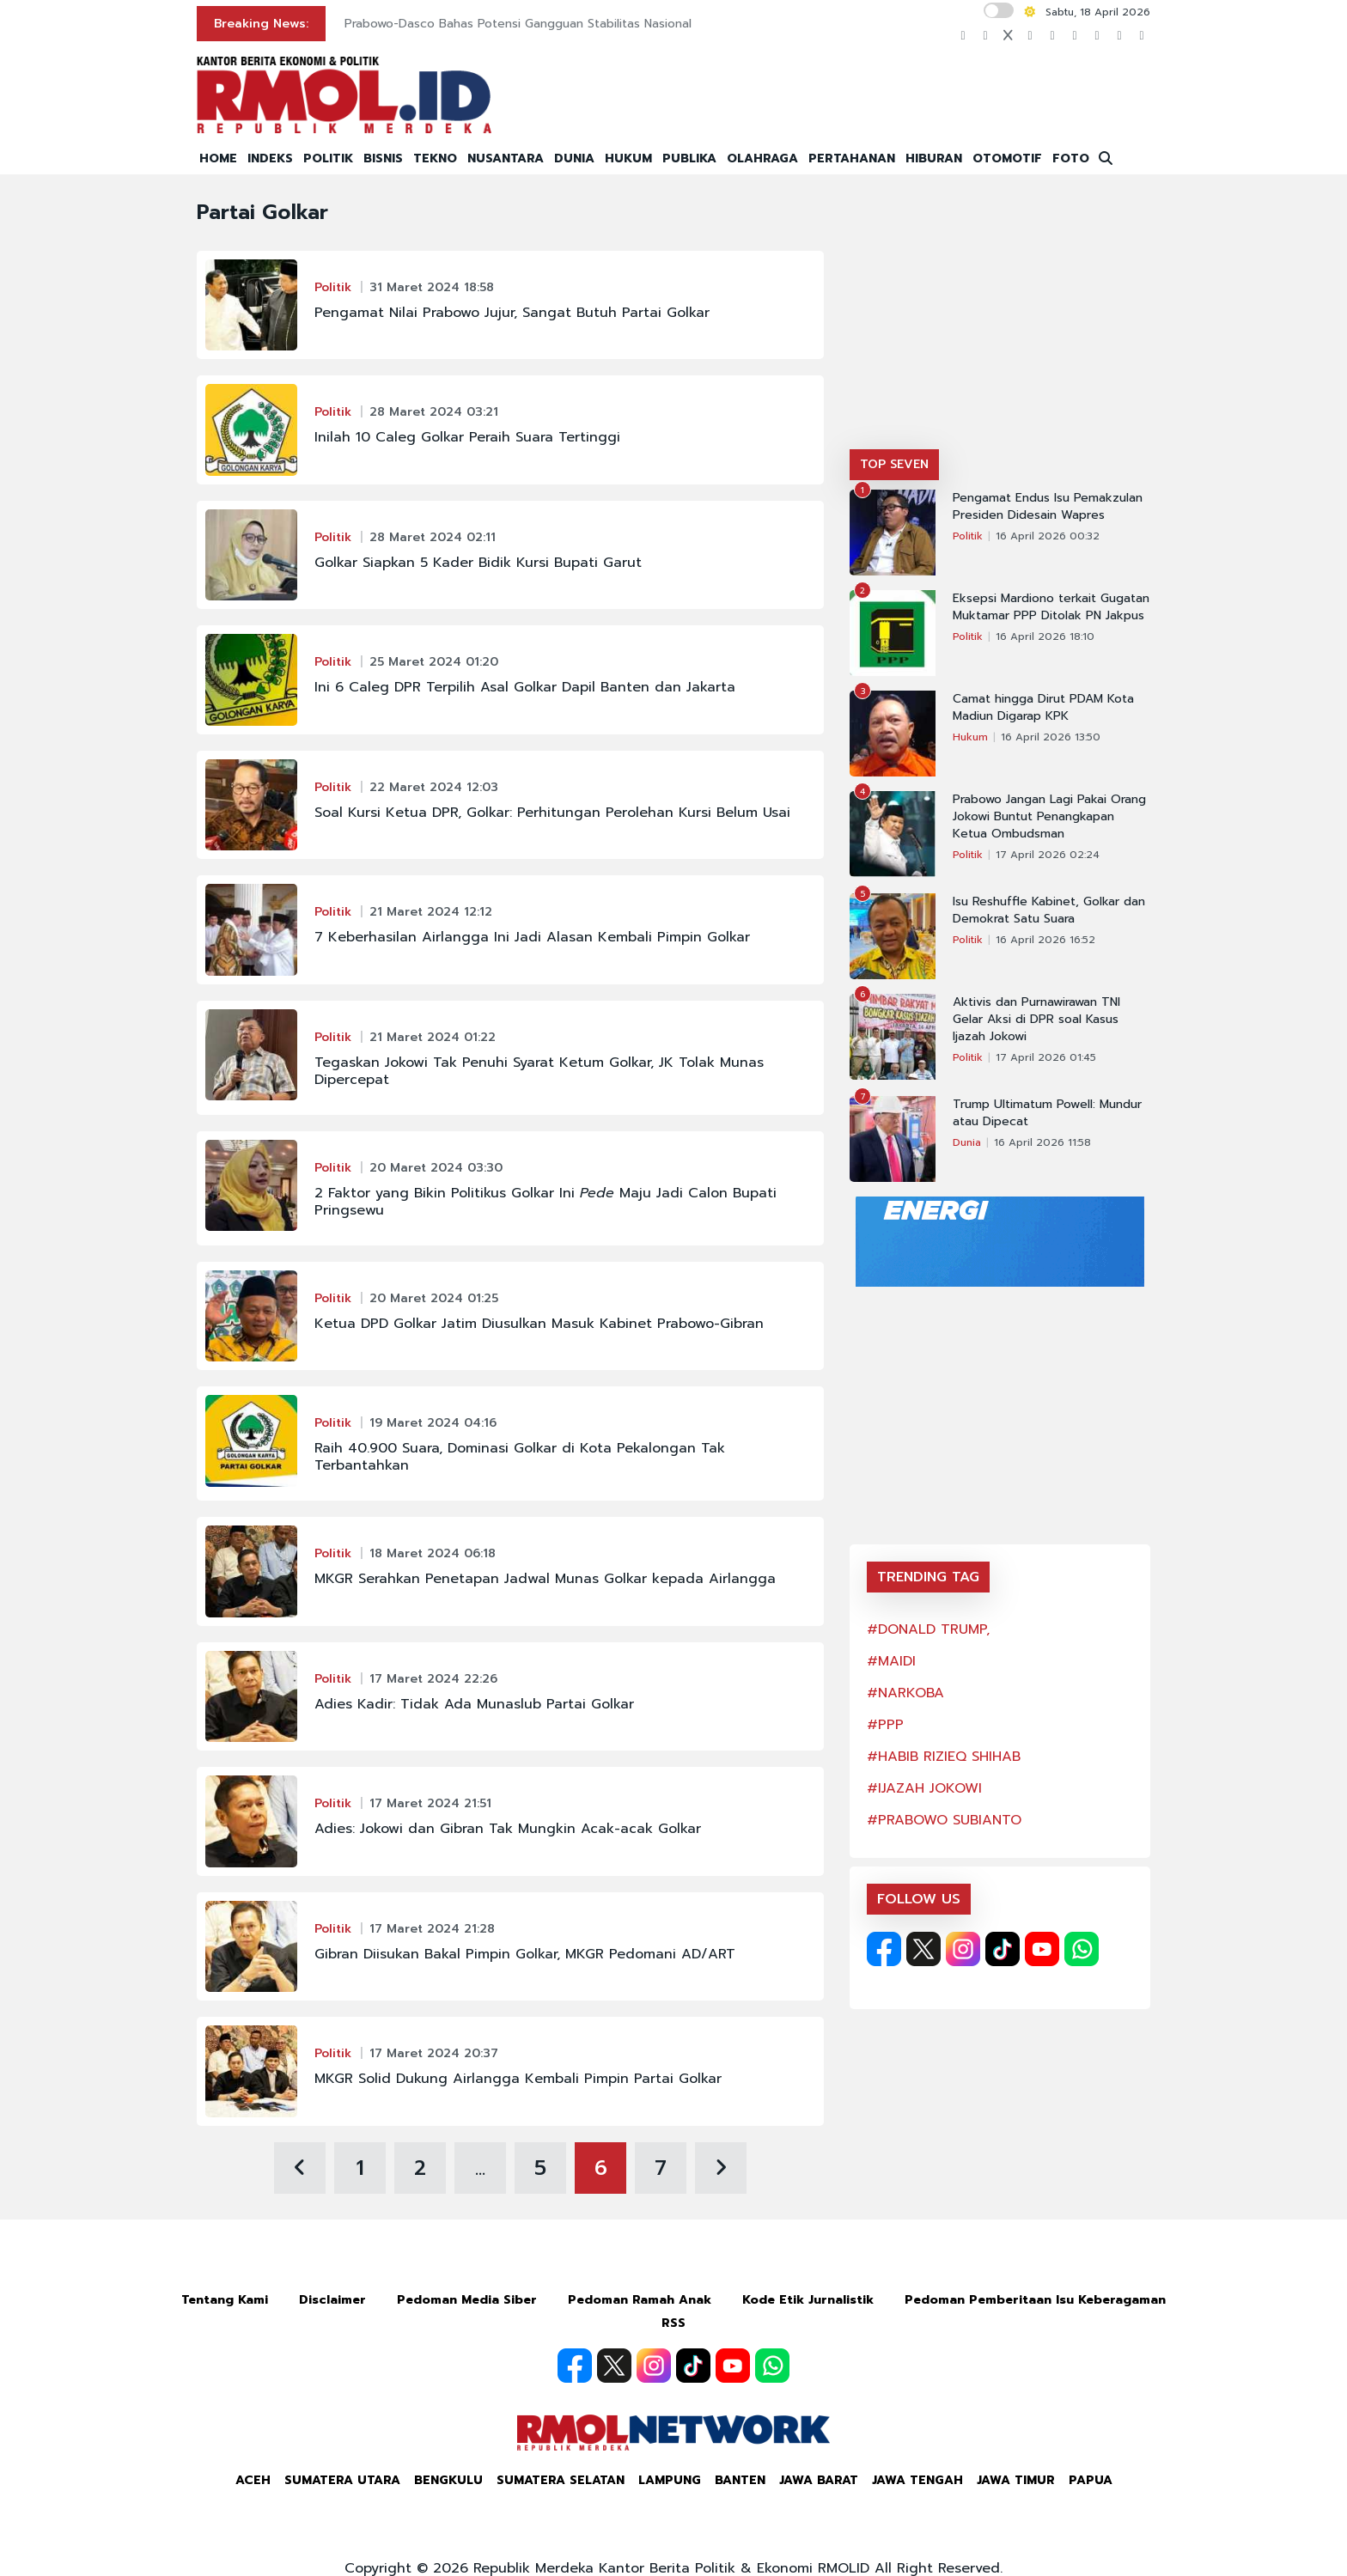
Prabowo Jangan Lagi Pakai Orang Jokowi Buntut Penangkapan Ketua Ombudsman (1049, 817)
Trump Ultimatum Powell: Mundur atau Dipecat (1047, 1113)
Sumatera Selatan (561, 2480)
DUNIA (574, 158)
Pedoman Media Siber (467, 2300)
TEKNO (435, 158)
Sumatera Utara (342, 2480)
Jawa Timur (1016, 2480)
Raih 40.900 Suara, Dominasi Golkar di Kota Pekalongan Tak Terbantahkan (519, 1457)
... (480, 2168)
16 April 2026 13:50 (1050, 737)
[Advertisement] (1000, 320)
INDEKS (270, 158)
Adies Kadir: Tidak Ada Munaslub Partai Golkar (474, 1704)
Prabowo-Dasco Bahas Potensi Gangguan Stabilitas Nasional (518, 23)
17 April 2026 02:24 (1048, 854)
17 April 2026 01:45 (1046, 1057)
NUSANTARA (505, 158)
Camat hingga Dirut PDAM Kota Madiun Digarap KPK (1043, 708)
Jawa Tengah (917, 2480)
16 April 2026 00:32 (1048, 536)
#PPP (885, 1724)
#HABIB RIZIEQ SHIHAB (944, 1756)
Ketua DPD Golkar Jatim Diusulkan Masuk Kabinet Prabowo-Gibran (539, 1323)
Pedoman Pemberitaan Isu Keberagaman (1035, 2300)
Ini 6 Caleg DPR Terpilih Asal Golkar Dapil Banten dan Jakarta (524, 687)
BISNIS (383, 158)
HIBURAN (933, 158)
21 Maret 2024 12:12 (430, 912)
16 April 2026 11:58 (1042, 1142)
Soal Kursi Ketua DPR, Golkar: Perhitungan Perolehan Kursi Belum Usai (552, 812)
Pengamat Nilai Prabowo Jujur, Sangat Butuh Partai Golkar (512, 312)
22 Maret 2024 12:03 (433, 787)
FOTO (1070, 158)
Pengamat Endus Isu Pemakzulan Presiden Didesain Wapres (1048, 507)
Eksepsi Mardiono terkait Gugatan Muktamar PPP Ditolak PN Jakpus (1051, 607)
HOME (218, 158)
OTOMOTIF (1007, 158)
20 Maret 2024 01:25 (433, 1298)
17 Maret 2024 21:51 (430, 1803)
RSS (673, 2323)
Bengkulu (448, 2480)
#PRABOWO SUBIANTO (944, 1820)
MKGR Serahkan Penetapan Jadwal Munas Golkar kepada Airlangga (545, 1578)
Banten (740, 2480)
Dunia (967, 1142)
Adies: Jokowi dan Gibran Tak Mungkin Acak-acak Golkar (507, 1828)
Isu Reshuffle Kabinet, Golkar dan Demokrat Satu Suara (1049, 910)
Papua (1090, 2480)
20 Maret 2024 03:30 (436, 1168)
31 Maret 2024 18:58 (431, 287)
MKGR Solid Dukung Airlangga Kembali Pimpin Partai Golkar (518, 2078)
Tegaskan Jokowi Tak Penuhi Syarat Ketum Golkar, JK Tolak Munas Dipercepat (539, 1071)
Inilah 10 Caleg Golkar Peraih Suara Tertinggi (467, 437)
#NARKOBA (905, 1693)
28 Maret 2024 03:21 (433, 412)
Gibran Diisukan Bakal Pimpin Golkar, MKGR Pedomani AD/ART (524, 1954)
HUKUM (628, 158)
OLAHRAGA (762, 158)
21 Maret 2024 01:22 (432, 1037)
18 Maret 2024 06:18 (432, 1553)
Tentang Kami (224, 2300)
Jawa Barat (818, 2480)
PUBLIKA (689, 158)
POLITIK (328, 158)
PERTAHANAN (851, 158)
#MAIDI (891, 1661)
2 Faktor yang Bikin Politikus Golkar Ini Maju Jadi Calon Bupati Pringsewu (545, 1201)
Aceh (253, 2480)
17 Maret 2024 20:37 (433, 2053)
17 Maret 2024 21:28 (432, 1929)
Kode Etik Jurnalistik (808, 2300)
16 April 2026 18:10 (1045, 636)
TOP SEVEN (894, 464)
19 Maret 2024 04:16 (433, 1423)
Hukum (970, 737)
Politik (332, 287)
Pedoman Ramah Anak (639, 2300)
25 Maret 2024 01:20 (433, 662)
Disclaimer (332, 2300)
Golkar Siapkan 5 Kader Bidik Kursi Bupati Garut (478, 562)
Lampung (669, 2480)
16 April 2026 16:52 (1045, 939)
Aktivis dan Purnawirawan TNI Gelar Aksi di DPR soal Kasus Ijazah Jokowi (1036, 1019)
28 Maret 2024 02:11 (432, 537)
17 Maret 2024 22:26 (433, 1679)
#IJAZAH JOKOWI (924, 1788)
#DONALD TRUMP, (928, 1629)
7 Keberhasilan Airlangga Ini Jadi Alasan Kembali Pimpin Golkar (532, 937)
